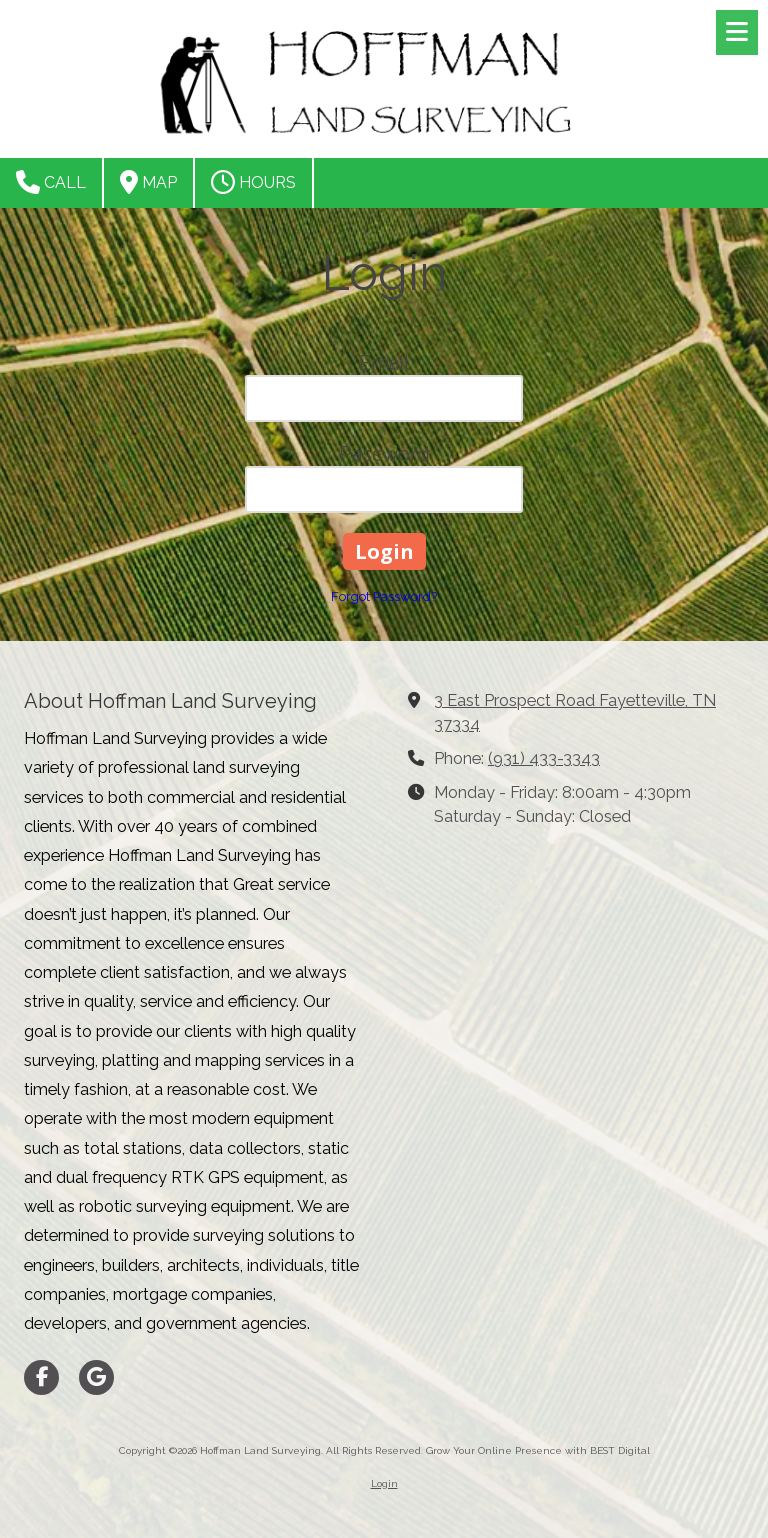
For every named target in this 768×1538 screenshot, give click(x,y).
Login (384, 1483)
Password (384, 454)
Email (384, 363)
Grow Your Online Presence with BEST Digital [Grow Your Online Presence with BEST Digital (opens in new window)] (538, 1450)
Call (51, 182)
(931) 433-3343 (544, 758)
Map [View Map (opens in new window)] (148, 182)
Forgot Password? (384, 596)
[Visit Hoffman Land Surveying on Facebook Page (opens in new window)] (41, 1377)
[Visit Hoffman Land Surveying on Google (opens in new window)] (96, 1377)
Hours (253, 182)
